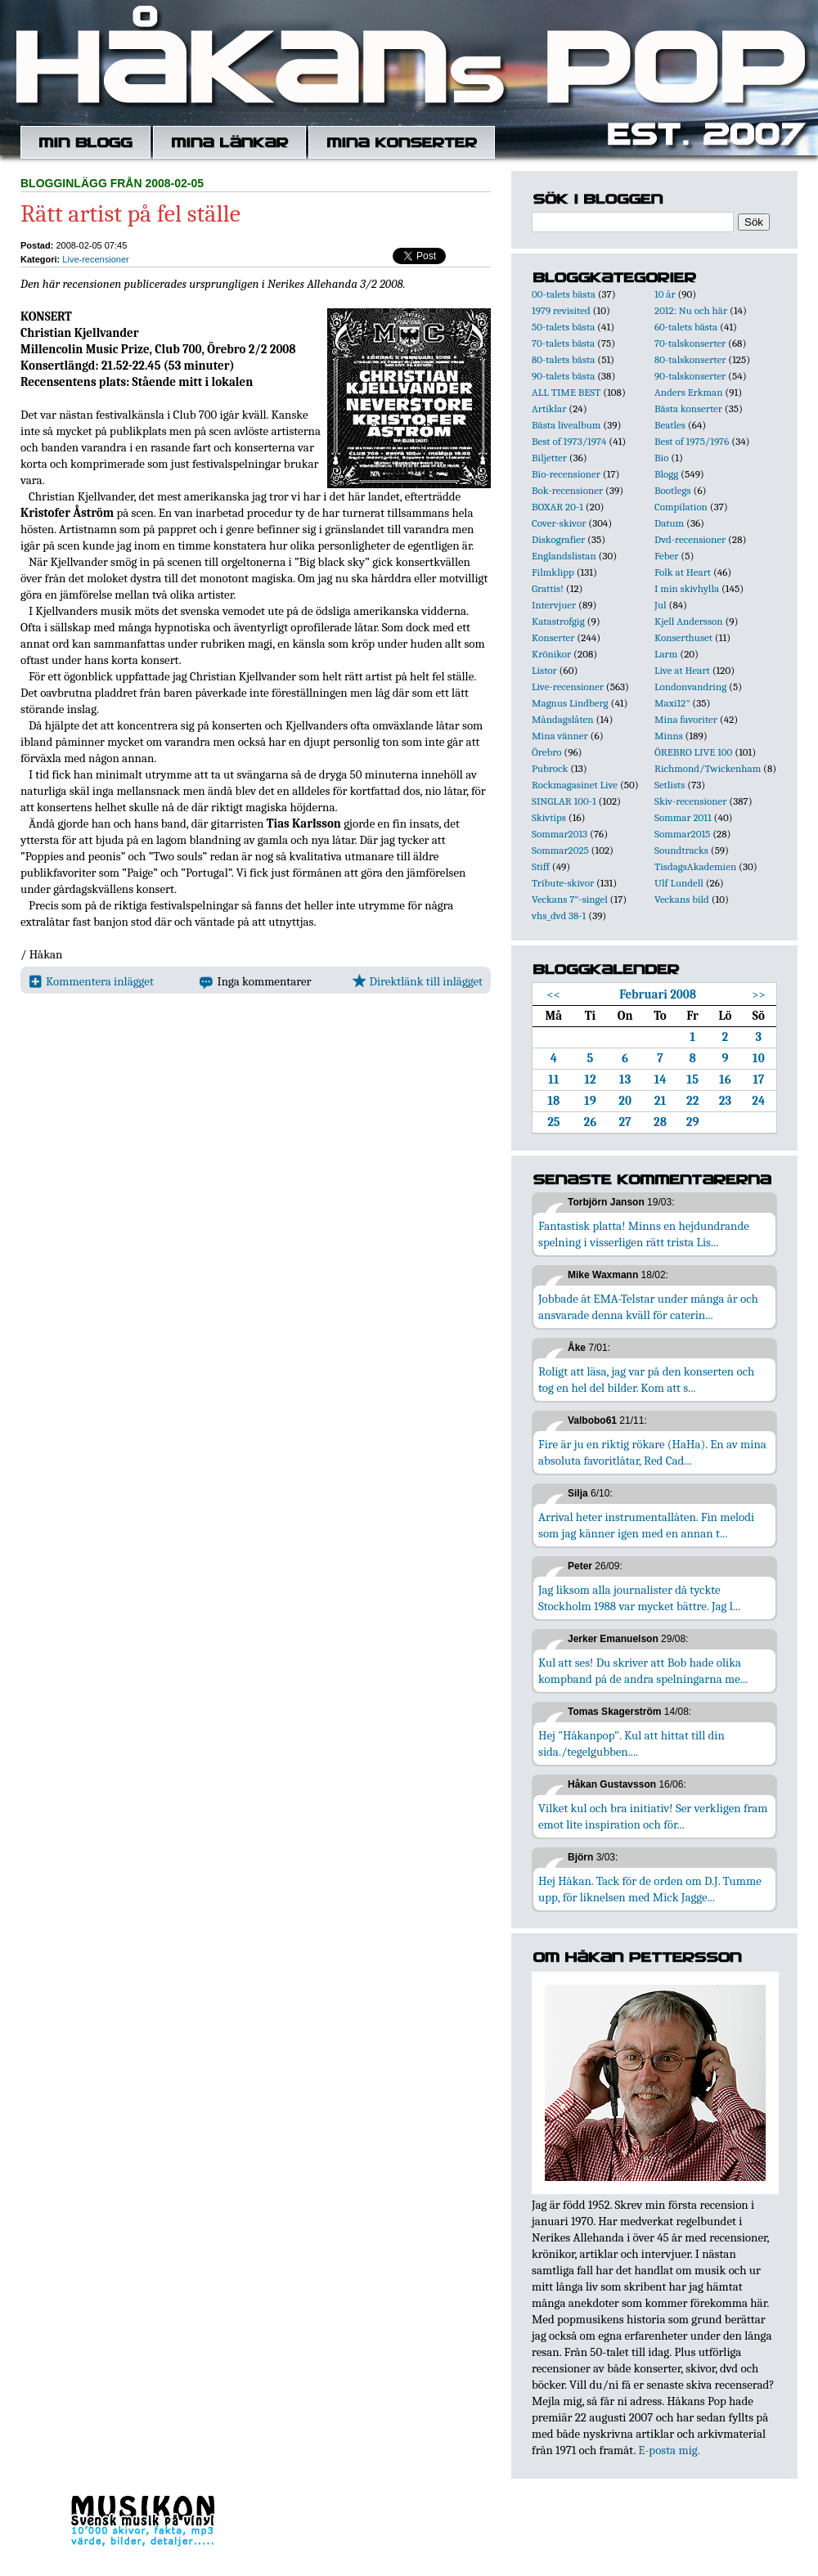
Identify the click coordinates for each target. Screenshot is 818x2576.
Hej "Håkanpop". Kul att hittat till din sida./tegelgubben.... (631, 1743)
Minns (668, 735)
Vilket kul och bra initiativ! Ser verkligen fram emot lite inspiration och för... (653, 1816)
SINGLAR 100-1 (564, 801)
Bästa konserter (688, 408)
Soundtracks (681, 850)
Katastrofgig (558, 621)
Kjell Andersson (688, 621)
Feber (666, 556)
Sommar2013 (559, 834)
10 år (665, 294)
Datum (669, 523)
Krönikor (551, 654)
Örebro (546, 752)
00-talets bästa (564, 294)
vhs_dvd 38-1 (559, 915)
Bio (661, 457)
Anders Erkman (688, 392)
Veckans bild (681, 899)
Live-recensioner (95, 259)
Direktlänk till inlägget (418, 981)
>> (759, 994)
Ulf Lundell (678, 883)
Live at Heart (682, 670)
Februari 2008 (657, 994)
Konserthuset (683, 637)
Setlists (669, 785)
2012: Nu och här (690, 310)
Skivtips (549, 817)
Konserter (553, 637)
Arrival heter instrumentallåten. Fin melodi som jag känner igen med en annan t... (646, 1525)
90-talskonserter (690, 376)
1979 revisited (561, 310)
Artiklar (549, 408)
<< (554, 994)
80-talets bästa (563, 359)
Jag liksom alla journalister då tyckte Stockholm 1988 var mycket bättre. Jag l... (639, 1597)
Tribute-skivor (563, 883)
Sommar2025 (560, 850)
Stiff (541, 866)
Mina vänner (560, 735)
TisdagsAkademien (695, 866)
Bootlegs (672, 490)
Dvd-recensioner (690, 539)
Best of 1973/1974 (569, 441)
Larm (665, 654)
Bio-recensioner (566, 474)
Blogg (666, 474)
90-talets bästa (563, 376)
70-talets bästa (563, 343)
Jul (660, 605)
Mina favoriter (685, 719)
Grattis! (548, 588)
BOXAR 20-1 (557, 506)
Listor (544, 670)
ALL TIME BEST (566, 392)
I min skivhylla (686, 588)
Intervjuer (554, 605)
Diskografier (558, 539)
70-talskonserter (690, 343)
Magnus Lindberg (570, 703)
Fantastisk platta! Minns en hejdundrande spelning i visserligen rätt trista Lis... (643, 1234)
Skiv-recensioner (690, 801)
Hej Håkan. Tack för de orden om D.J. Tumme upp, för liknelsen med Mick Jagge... (650, 1889)
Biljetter (549, 457)
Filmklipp (553, 572)
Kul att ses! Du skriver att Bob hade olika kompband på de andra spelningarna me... (643, 1670)
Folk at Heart (682, 572)
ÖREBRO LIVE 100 (693, 752)
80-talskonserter (690, 359)
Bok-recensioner (567, 490)
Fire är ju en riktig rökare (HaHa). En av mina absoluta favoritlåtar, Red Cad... (652, 1452)
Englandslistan (564, 556)
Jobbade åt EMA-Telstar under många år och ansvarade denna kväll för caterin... (648, 1306)
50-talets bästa (563, 327)
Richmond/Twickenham (707, 768)
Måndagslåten (563, 719)
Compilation (681, 506)
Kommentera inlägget (91, 981)
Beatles (669, 425)
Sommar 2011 (683, 817)
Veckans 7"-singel (570, 899)
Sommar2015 (682, 834)
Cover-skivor (559, 523)
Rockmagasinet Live (575, 785)
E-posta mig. (668, 2450)
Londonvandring (690, 686)
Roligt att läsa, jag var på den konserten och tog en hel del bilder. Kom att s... (646, 1379)
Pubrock (550, 768)
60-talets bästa (685, 327)
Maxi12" (672, 703)
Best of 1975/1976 (691, 441)
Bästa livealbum (566, 425)
